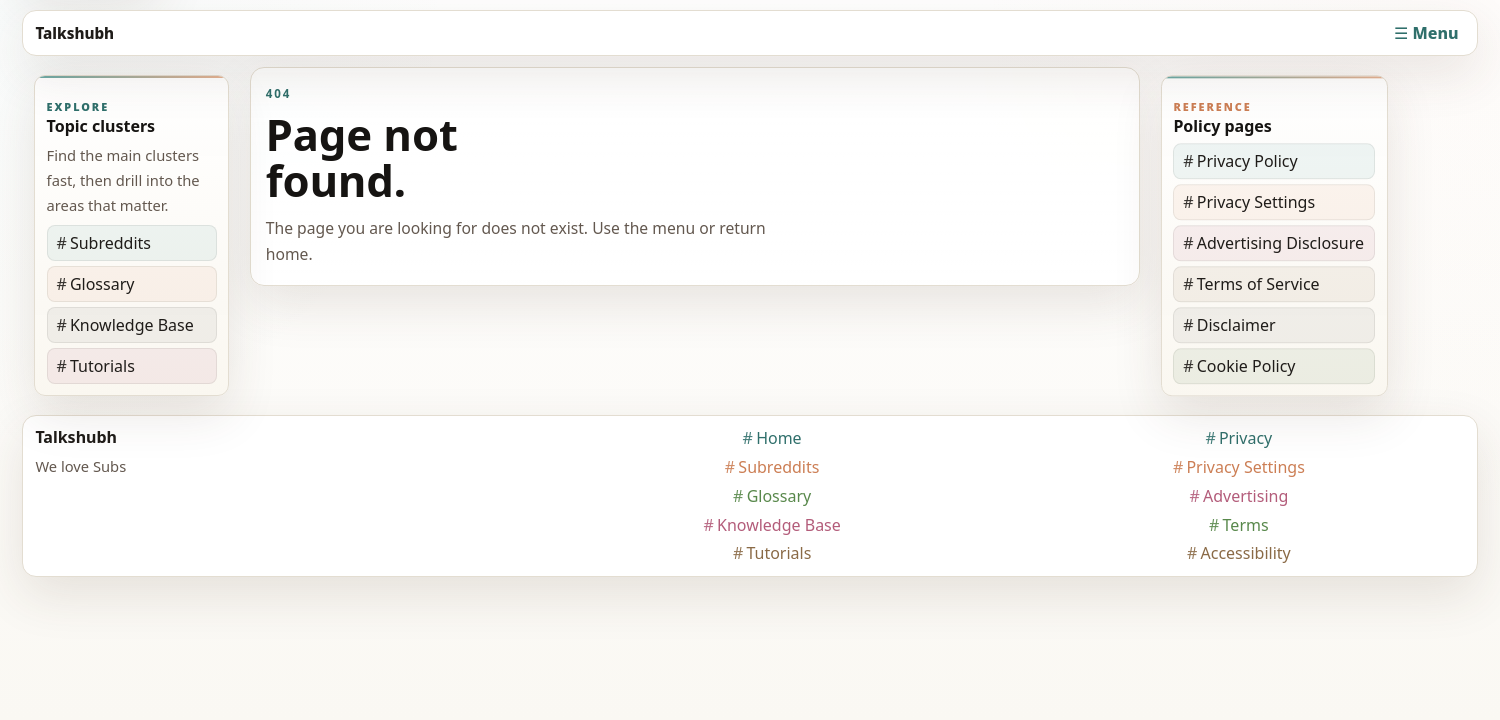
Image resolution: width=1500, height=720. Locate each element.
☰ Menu (1426, 33)
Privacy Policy (1247, 161)
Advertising (1245, 496)
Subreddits (110, 243)
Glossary (102, 284)
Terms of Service (1258, 284)
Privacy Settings (1256, 202)
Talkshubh (74, 33)
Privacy (1245, 438)
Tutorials (102, 366)
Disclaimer (1236, 325)
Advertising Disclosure (1280, 243)
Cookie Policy (1246, 366)
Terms (1246, 525)
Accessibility (1246, 553)
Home (779, 438)
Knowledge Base (132, 325)
